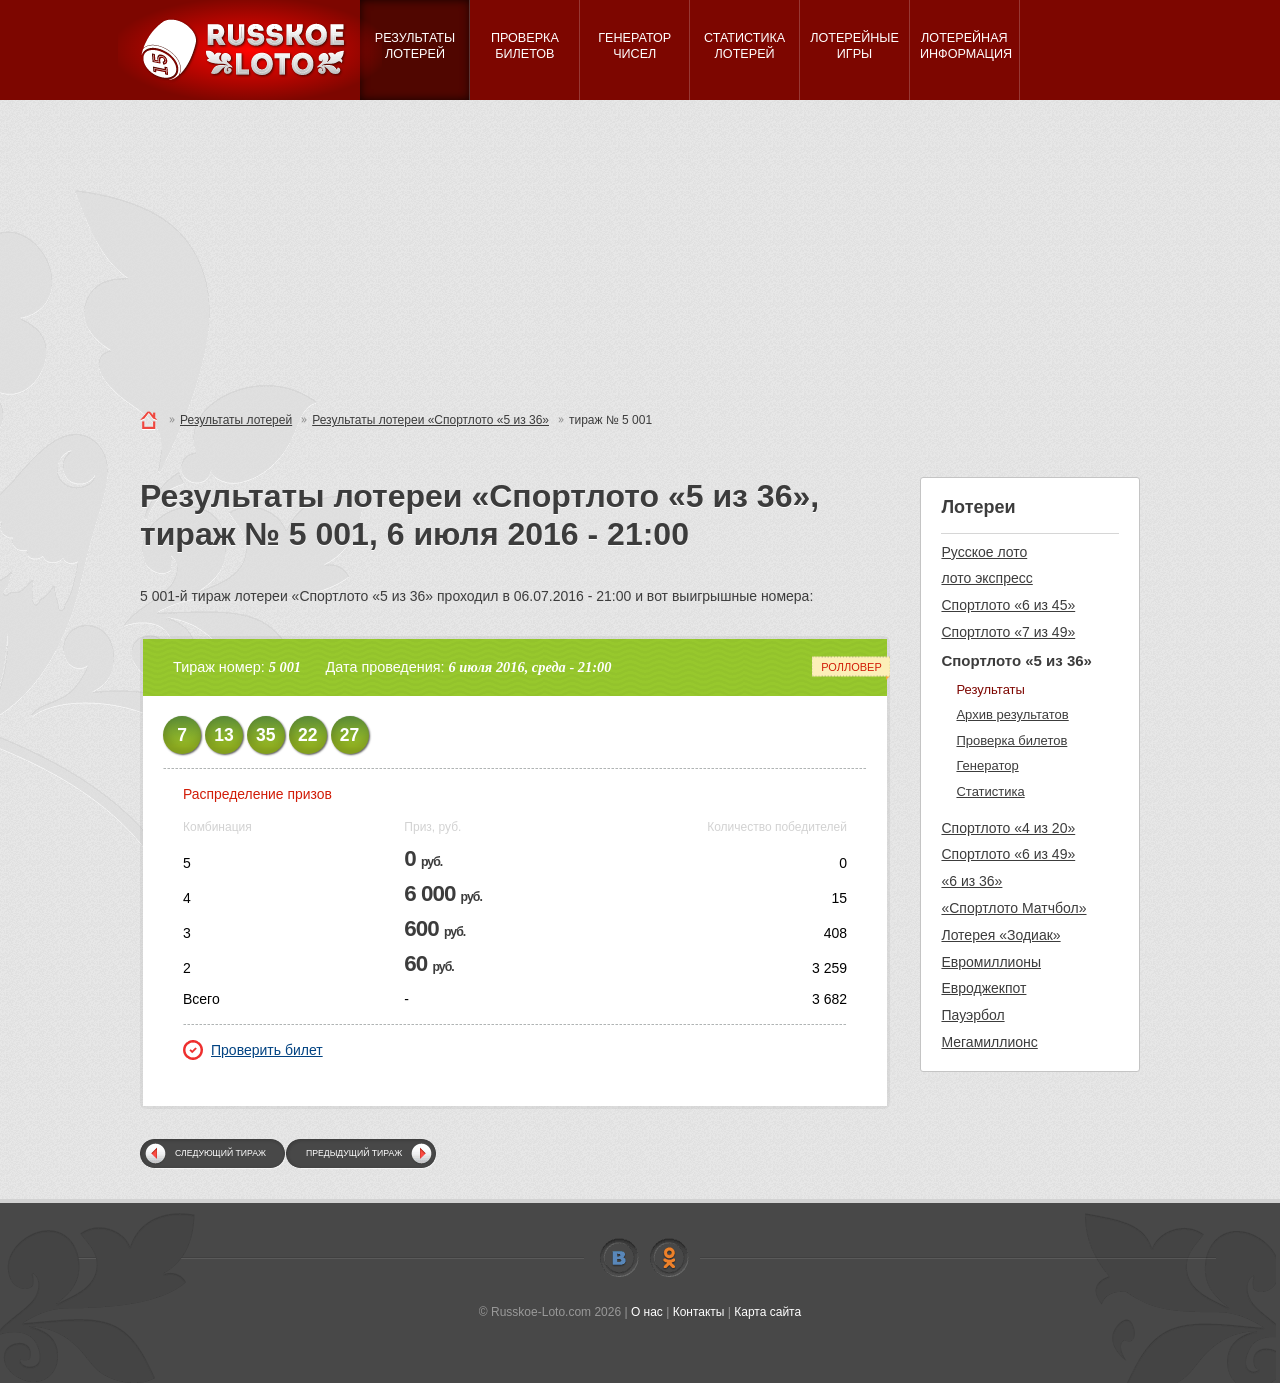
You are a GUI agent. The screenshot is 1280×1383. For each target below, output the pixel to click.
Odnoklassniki (669, 1258)
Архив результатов (1012, 714)
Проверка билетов (1011, 740)
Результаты (990, 689)
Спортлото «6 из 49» (1008, 854)
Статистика (990, 791)
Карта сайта (767, 1312)
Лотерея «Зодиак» (1000, 935)
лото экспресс (986, 578)
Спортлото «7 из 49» (1008, 632)
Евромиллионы (991, 962)
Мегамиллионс (989, 1042)
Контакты (699, 1312)
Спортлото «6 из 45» (1008, 605)
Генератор (987, 765)
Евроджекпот (983, 988)
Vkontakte (619, 1258)
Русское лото (984, 552)
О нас (647, 1312)
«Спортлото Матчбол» (1013, 908)
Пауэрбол (972, 1015)
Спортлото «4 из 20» (1008, 828)
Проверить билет (253, 1050)
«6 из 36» (971, 881)
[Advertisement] (640, 250)
